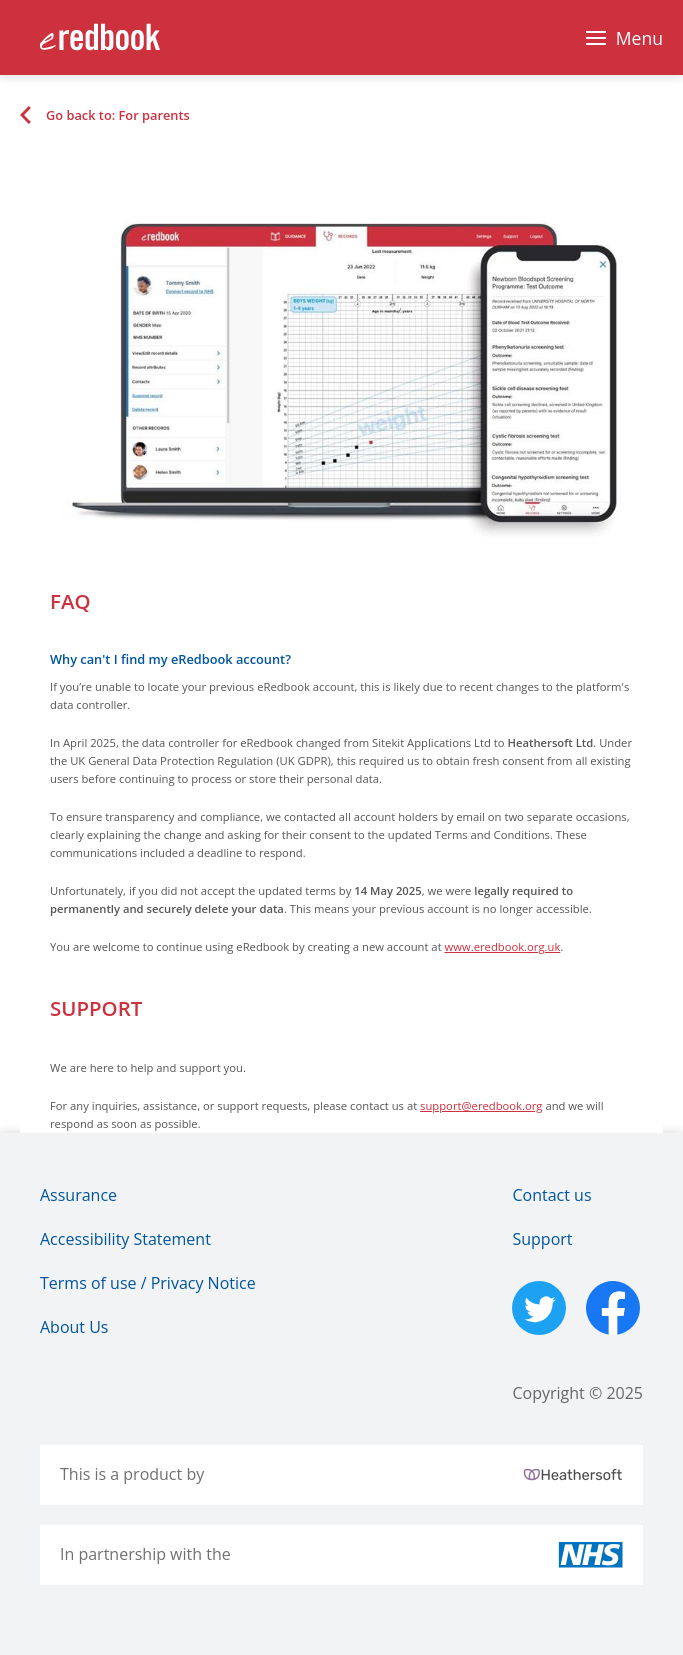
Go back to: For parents (118, 115)
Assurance (78, 1195)
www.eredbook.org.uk (503, 946)
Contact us (551, 1195)
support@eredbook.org (481, 1105)
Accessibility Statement (125, 1239)
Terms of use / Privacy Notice (148, 1283)
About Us (74, 1327)
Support (542, 1239)
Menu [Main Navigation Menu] (639, 38)
